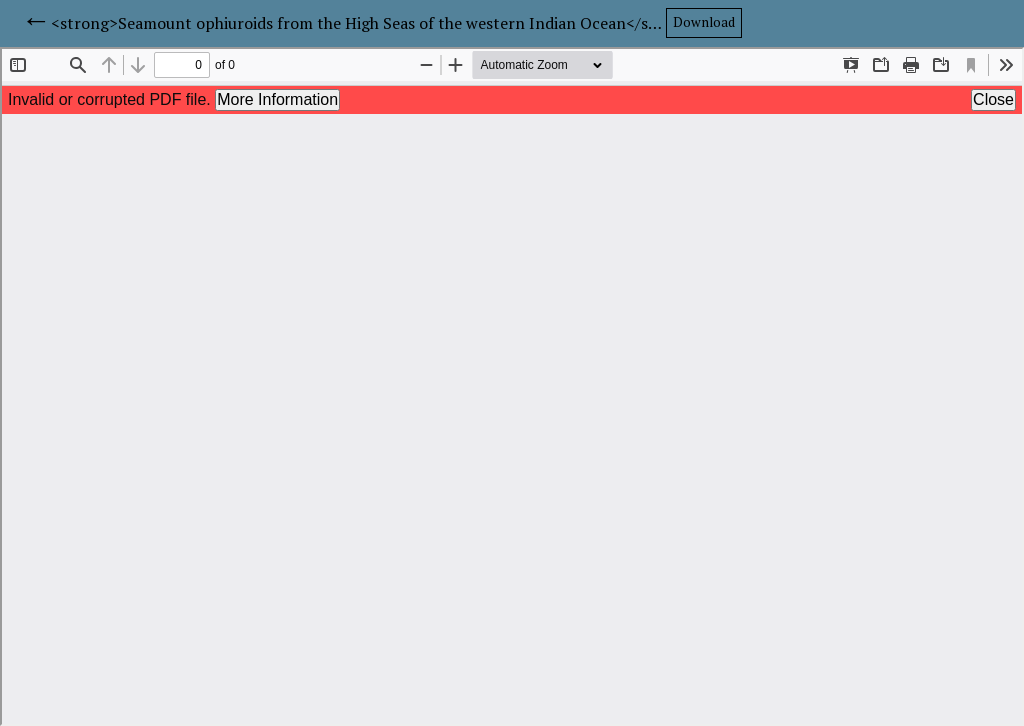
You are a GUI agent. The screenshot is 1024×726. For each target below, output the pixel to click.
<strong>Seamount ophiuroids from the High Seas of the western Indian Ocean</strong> (358, 23)
